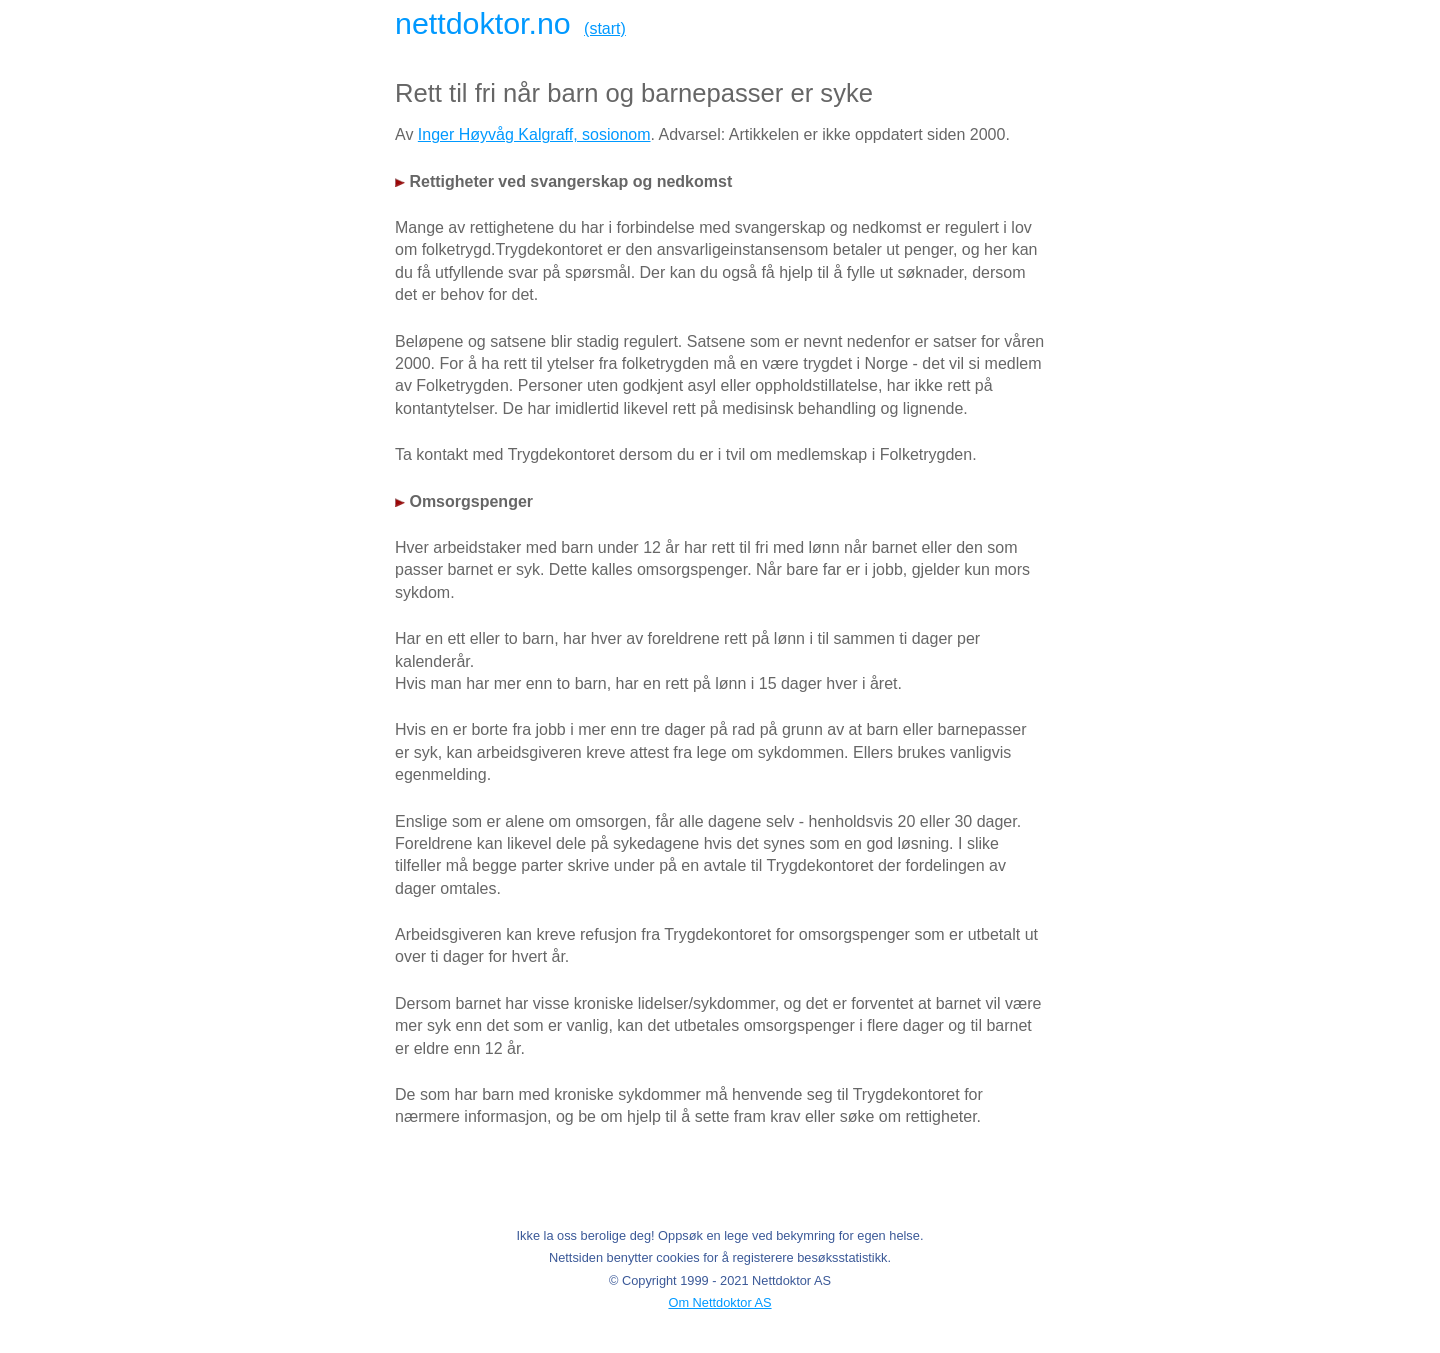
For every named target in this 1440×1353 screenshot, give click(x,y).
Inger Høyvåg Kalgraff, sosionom (534, 134)
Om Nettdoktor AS (719, 1302)
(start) (605, 28)
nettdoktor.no (483, 23)
